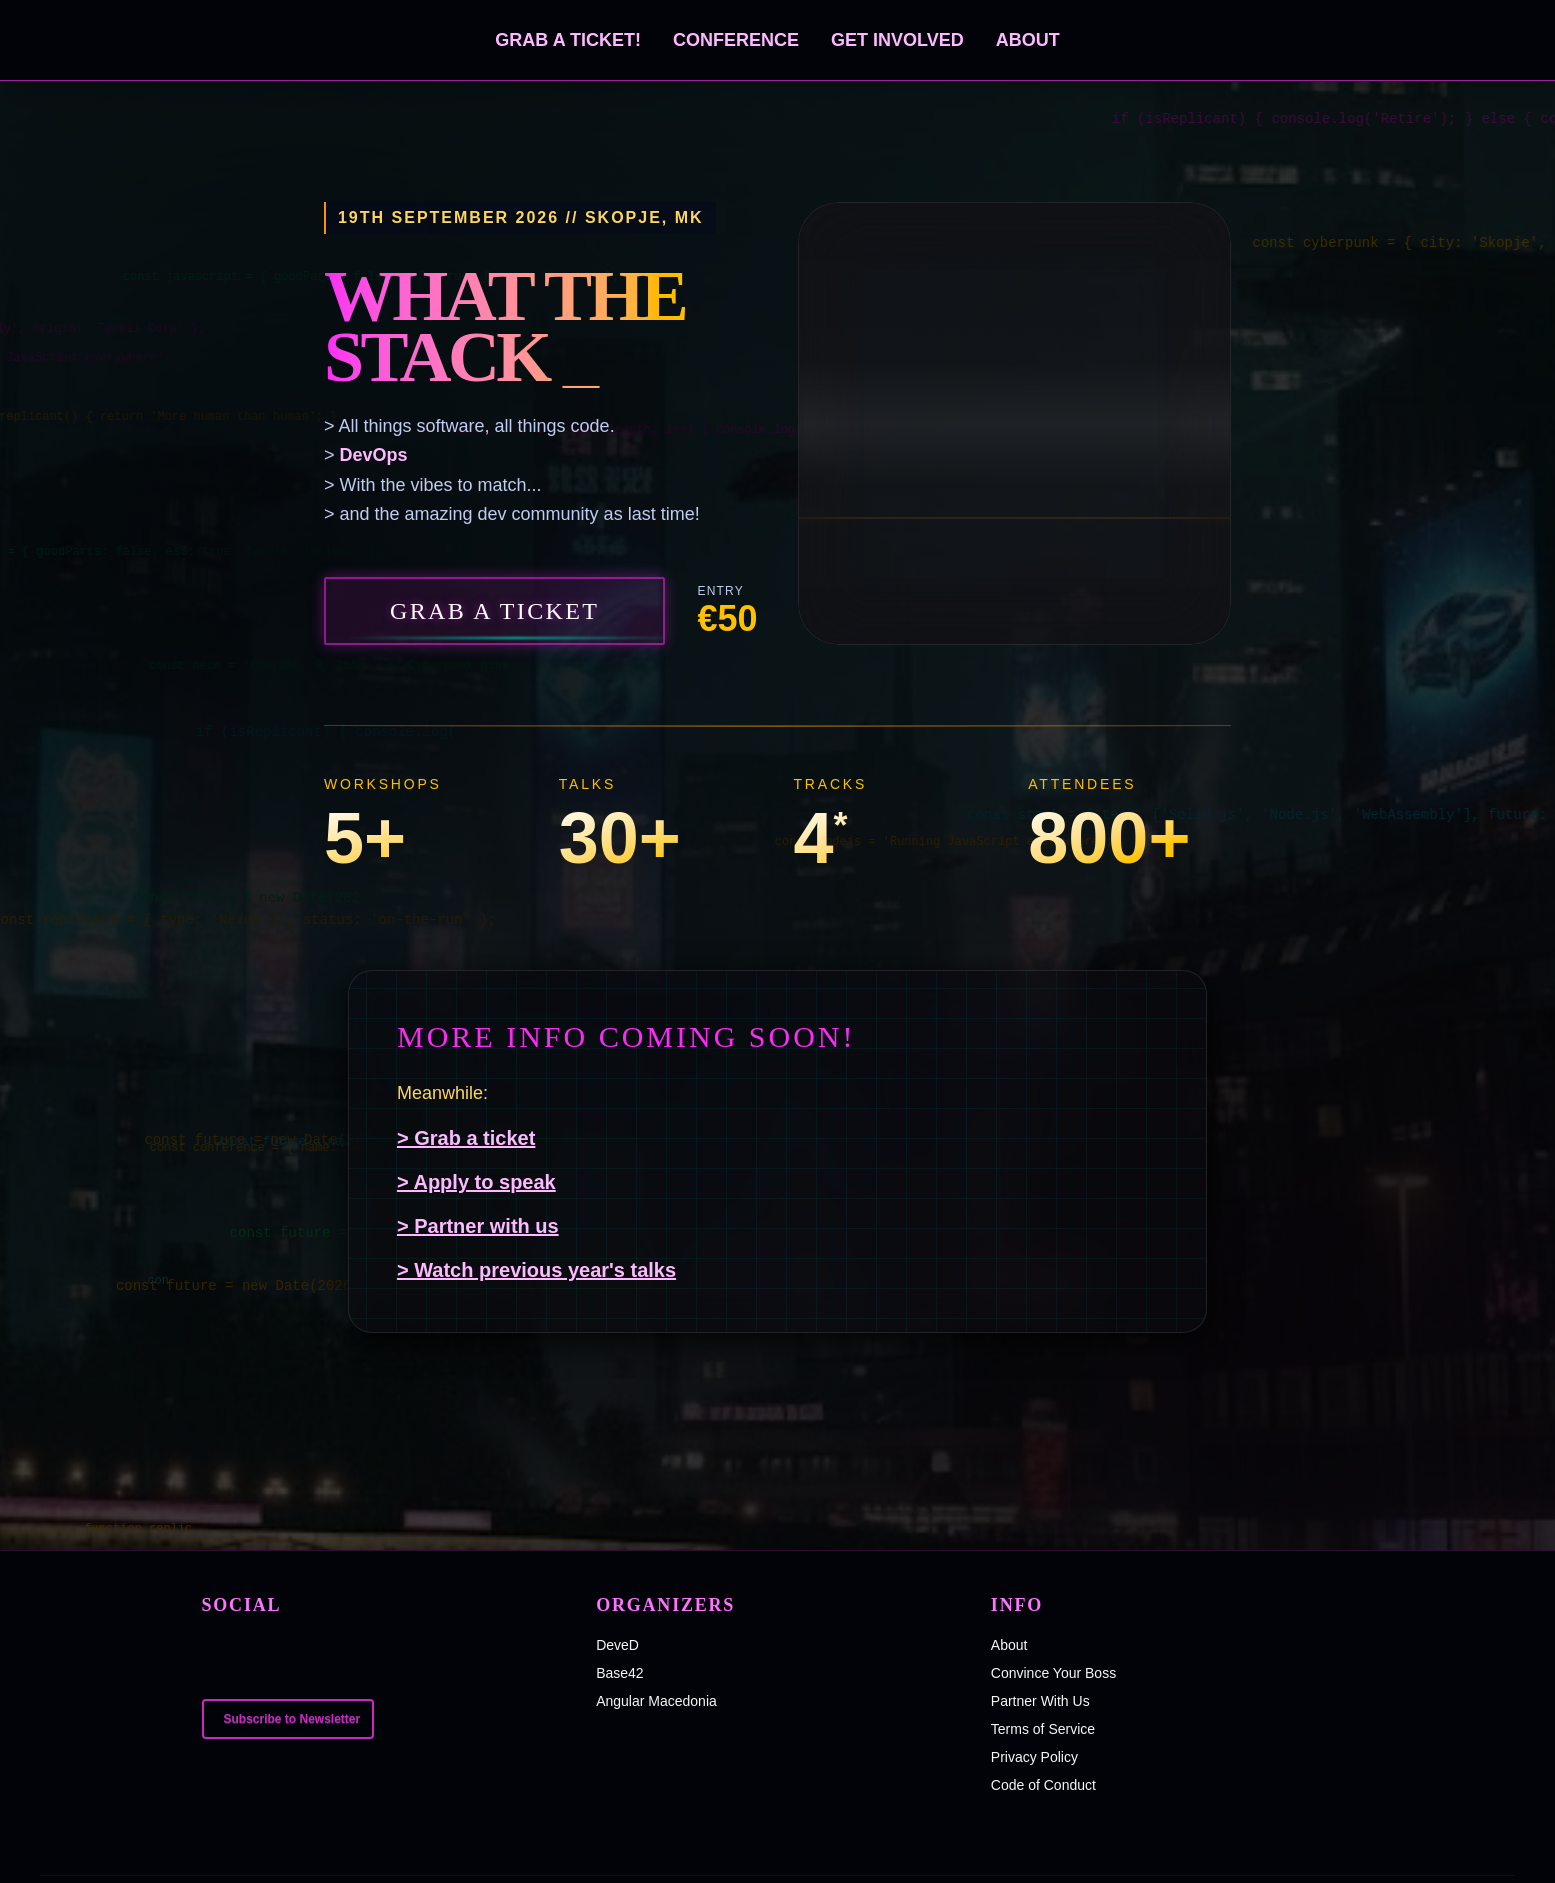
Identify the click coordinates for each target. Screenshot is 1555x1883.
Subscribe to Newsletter (292, 1719)
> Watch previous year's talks (536, 1270)
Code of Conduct (1043, 1785)
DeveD (617, 1645)
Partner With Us (1040, 1701)
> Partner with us (478, 1226)
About (1028, 40)
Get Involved (897, 40)
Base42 (619, 1673)
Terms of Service (1043, 1729)
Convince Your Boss (1053, 1673)
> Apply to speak (476, 1182)
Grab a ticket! (568, 40)
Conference (736, 40)
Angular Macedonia (656, 1701)
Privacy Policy (1034, 1757)
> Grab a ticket (466, 1138)
